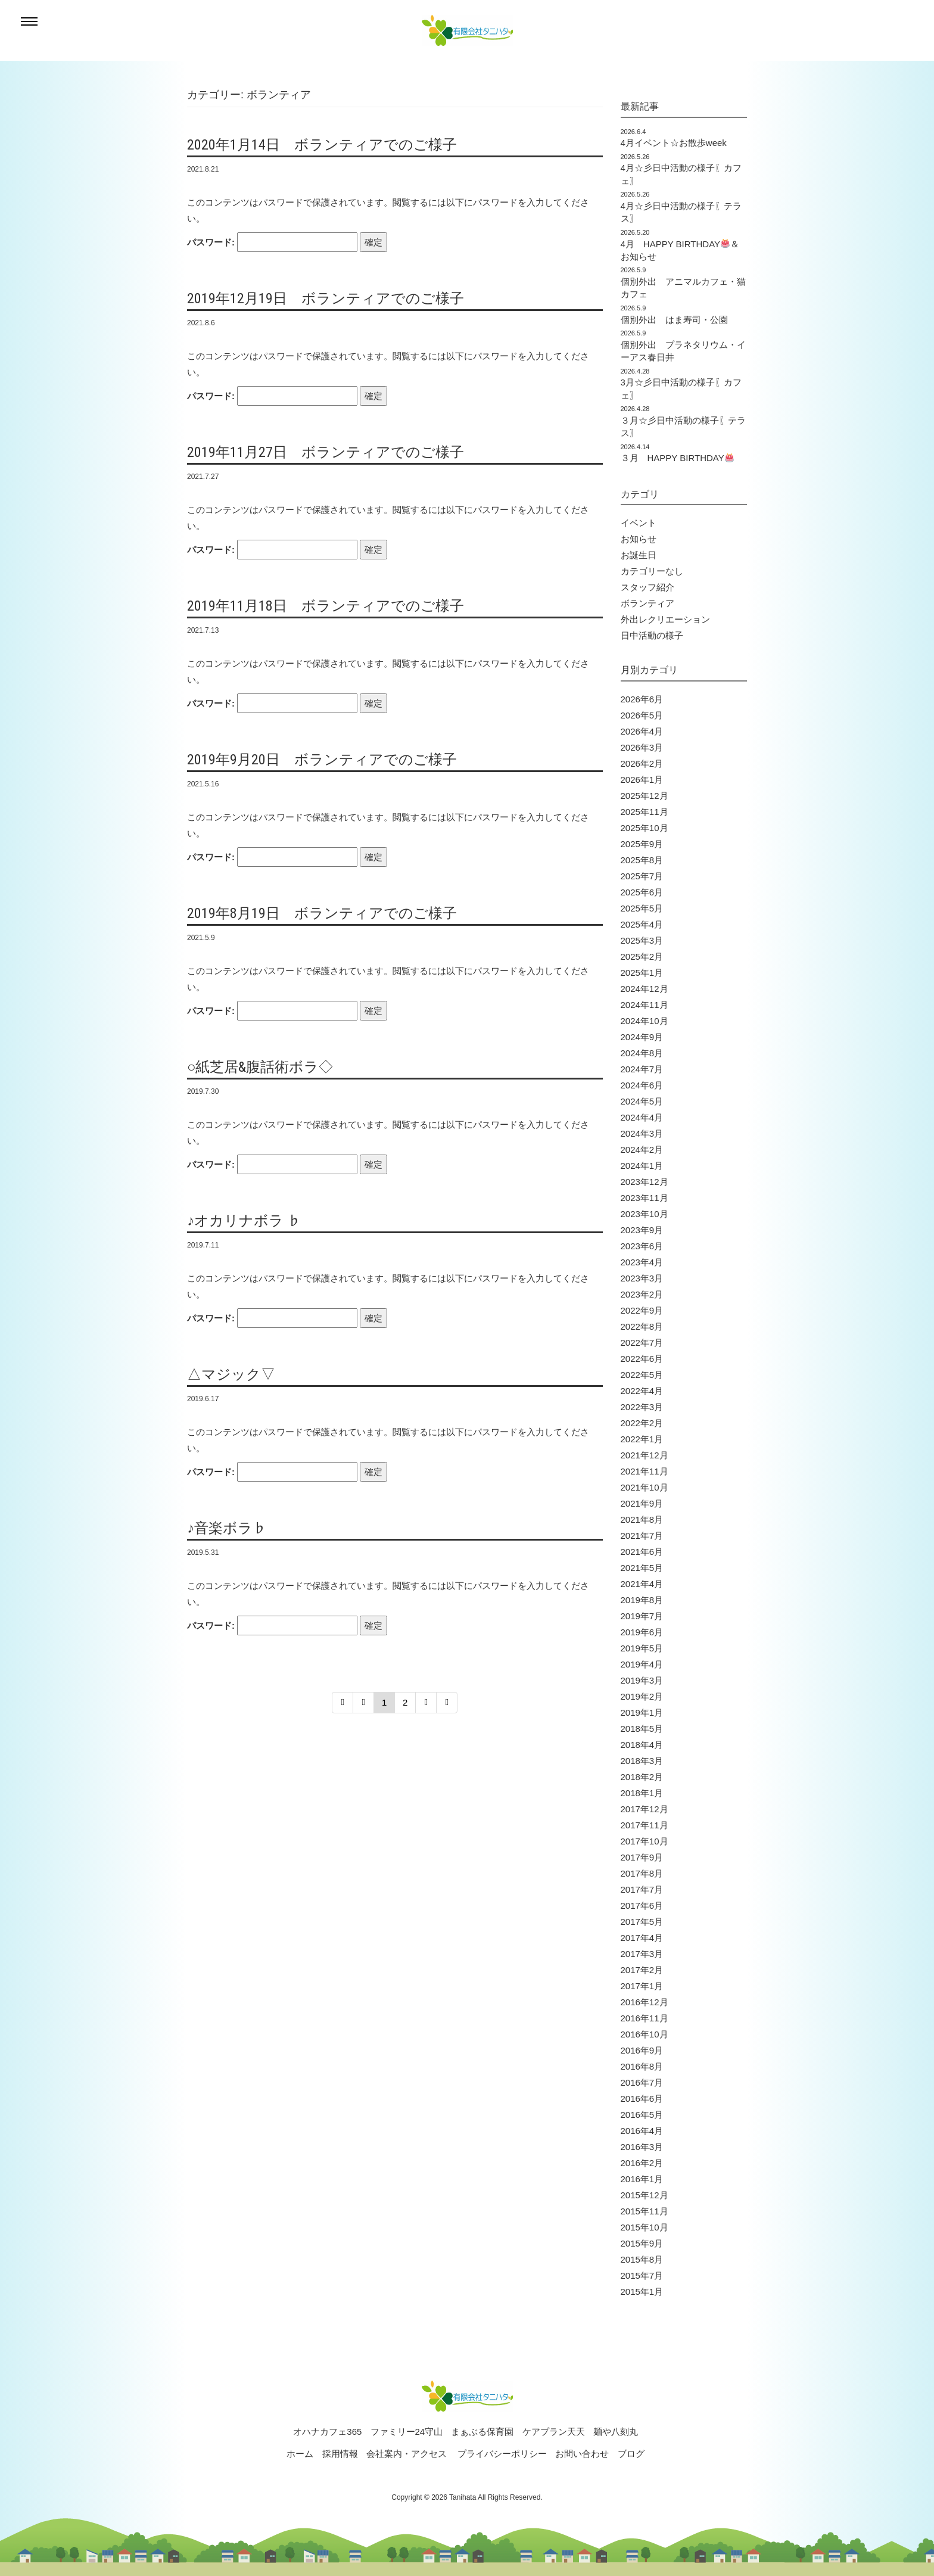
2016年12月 (644, 2002)
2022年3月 (642, 1407)
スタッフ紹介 (647, 587)
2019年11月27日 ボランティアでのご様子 (325, 452)
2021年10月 (644, 1487)
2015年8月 (642, 2259)
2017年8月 (642, 1873)
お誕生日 (638, 555)
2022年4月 (642, 1391)
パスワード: (272, 242)
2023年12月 (644, 1182)
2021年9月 (642, 1503)
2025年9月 (642, 844)
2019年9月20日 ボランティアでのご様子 (322, 759)
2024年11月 (644, 1005)
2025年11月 (644, 812)
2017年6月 (642, 1905)
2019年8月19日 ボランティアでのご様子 (322, 913)
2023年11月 (644, 1198)
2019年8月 (642, 1600)
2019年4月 (642, 1664)
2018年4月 (642, 1745)
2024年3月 (642, 1133)
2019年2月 (642, 1696)
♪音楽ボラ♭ (227, 1528)
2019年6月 (642, 1632)
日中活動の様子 (652, 635)
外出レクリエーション (665, 619)
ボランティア (647, 603)
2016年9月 (642, 2050)
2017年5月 (642, 1922)
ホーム (300, 2454)
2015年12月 (644, 2195)
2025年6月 (642, 892)
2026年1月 (642, 779)
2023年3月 (642, 1278)
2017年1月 (642, 1986)
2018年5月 (642, 1728)
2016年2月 (642, 2163)
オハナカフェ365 (327, 2431)
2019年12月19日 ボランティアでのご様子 (325, 298)
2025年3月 (642, 940)
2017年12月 (644, 1809)
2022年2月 (642, 1423)
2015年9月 (642, 2243)
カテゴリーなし (652, 571)
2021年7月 (642, 1535)
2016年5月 (642, 2115)
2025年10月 (644, 828)
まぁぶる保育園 (482, 2431)
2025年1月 (642, 972)
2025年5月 (642, 908)
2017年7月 (642, 1889)
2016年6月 (642, 2098)
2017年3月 (642, 1954)
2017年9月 (642, 1857)
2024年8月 (642, 1053)
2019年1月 (642, 1712)
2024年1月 (642, 1166)
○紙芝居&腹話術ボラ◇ (260, 1067)
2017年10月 (644, 1841)
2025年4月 (642, 924)
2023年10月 (644, 1214)
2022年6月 (642, 1359)
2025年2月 (642, 956)
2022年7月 (642, 1342)
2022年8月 (642, 1326)
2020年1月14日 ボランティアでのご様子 (322, 144)
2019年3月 (642, 1680)
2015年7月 (642, 2275)
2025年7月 (642, 876)
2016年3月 (642, 2147)
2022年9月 (642, 1310)
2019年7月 (642, 1616)
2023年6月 (642, 1246)
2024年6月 (642, 1085)
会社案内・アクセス (406, 2454)
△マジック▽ (231, 1374)
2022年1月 (642, 1439)
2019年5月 (642, 1648)
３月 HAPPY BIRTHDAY (677, 458)
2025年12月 (644, 796)
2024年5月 (642, 1101)
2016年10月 (644, 2034)
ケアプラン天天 (553, 2431)
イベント (638, 523)
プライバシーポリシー (502, 2454)
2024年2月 (642, 1149)
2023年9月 (642, 1230)
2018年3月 (642, 1761)
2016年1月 (642, 2179)
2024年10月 (644, 1021)
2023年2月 (642, 1294)
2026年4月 (642, 731)
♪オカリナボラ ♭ (244, 1220)
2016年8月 (642, 2066)
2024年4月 (642, 1117)
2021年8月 (642, 1519)
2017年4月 (642, 1938)
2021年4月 (642, 1584)
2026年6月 (642, 699)
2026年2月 (642, 763)
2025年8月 (642, 860)
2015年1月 (642, 2291)
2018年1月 (642, 1793)
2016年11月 (644, 2018)
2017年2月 (642, 1970)
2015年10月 (644, 2227)
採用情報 (340, 2454)
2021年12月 (644, 1455)
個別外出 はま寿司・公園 (674, 320)
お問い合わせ (582, 2454)
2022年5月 (642, 1375)
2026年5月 (642, 715)
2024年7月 (642, 1069)
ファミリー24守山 (407, 2431)
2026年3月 (642, 747)
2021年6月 (642, 1552)
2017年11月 (644, 1825)
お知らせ (638, 539)
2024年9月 (642, 1037)
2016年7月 (642, 2082)
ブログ (631, 2454)
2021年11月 (644, 1471)
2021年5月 (642, 1568)
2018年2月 (642, 1777)
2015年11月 (644, 2211)
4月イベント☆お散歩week (674, 143)
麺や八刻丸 (615, 2431)
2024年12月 (644, 989)
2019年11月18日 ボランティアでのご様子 (325, 606)
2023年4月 (642, 1262)
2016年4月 (642, 2131)
